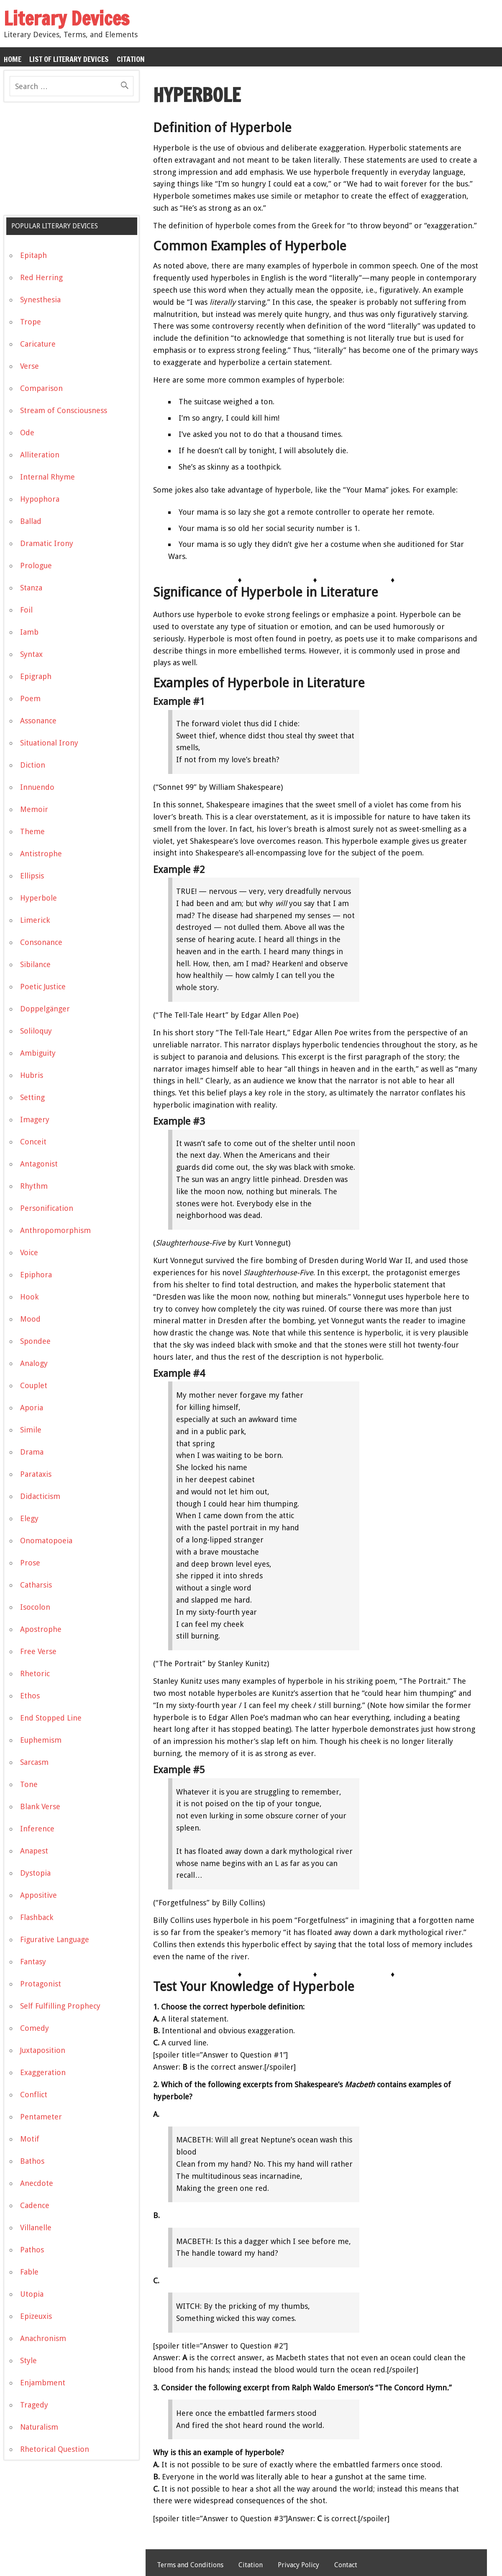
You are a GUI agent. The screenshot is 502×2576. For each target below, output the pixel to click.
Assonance (38, 720)
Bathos (32, 2161)
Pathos (32, 2249)
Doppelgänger (45, 1008)
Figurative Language (54, 1939)
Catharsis (36, 1584)
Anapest (34, 1850)
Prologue (36, 565)
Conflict (33, 2094)
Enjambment (42, 2382)
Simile (30, 1429)
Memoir (34, 809)
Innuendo (37, 787)
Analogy (34, 1363)
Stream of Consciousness (63, 410)
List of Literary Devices (69, 59)
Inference (37, 1828)
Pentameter (41, 2116)
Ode (27, 432)
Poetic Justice (43, 986)
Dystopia (35, 1873)
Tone (29, 1784)
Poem (30, 698)
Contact (345, 2565)
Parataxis (35, 1474)
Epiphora (36, 1274)
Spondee (35, 1341)
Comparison (41, 388)
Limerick (35, 920)
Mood (30, 1319)
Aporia (31, 1407)
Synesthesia (40, 299)
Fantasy (33, 1961)
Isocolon (35, 1607)
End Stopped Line (51, 1717)
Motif (29, 2138)
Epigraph (35, 676)
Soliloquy (36, 1030)
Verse (29, 366)
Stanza (31, 587)
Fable (29, 2271)
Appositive (38, 1895)
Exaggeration (43, 2072)
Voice (29, 1252)
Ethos (30, 1695)
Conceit (33, 1141)
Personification (46, 1208)
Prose (30, 1562)
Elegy (29, 1518)
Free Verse (38, 1651)
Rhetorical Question (54, 2449)
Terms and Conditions (190, 2565)
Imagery (34, 1119)
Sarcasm (34, 1762)
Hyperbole (38, 898)
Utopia (32, 2294)
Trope (30, 321)
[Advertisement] (66, 162)
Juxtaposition (42, 2050)
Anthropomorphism (55, 1230)
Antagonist (39, 1163)
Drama (32, 1452)
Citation (131, 59)
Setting (32, 1097)
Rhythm (34, 1186)
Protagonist (40, 1983)
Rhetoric (35, 1673)
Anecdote (36, 2183)
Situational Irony (49, 742)
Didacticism (40, 1496)
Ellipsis (32, 875)
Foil (26, 609)
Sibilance (35, 964)
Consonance (41, 942)
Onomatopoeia (46, 1540)
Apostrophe (40, 1629)
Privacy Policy (298, 2565)
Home (12, 59)
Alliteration (39, 454)
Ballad (30, 521)
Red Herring (41, 277)
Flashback (36, 1917)
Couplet (33, 1385)
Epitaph (33, 255)
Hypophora (39, 499)
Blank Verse (40, 1806)
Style (28, 2360)
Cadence (34, 2205)
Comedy (34, 2028)
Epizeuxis (36, 2316)
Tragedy (34, 2404)
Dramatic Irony (46, 543)
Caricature (38, 344)
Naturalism (39, 2427)
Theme (32, 831)
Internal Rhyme (47, 476)
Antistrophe (41, 853)
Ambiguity (38, 1053)
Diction (32, 765)
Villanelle (35, 2227)
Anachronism (43, 2338)
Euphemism (40, 1740)
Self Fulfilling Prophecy (60, 2006)
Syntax (31, 654)
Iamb (29, 632)
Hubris (31, 1075)
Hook (29, 1296)
